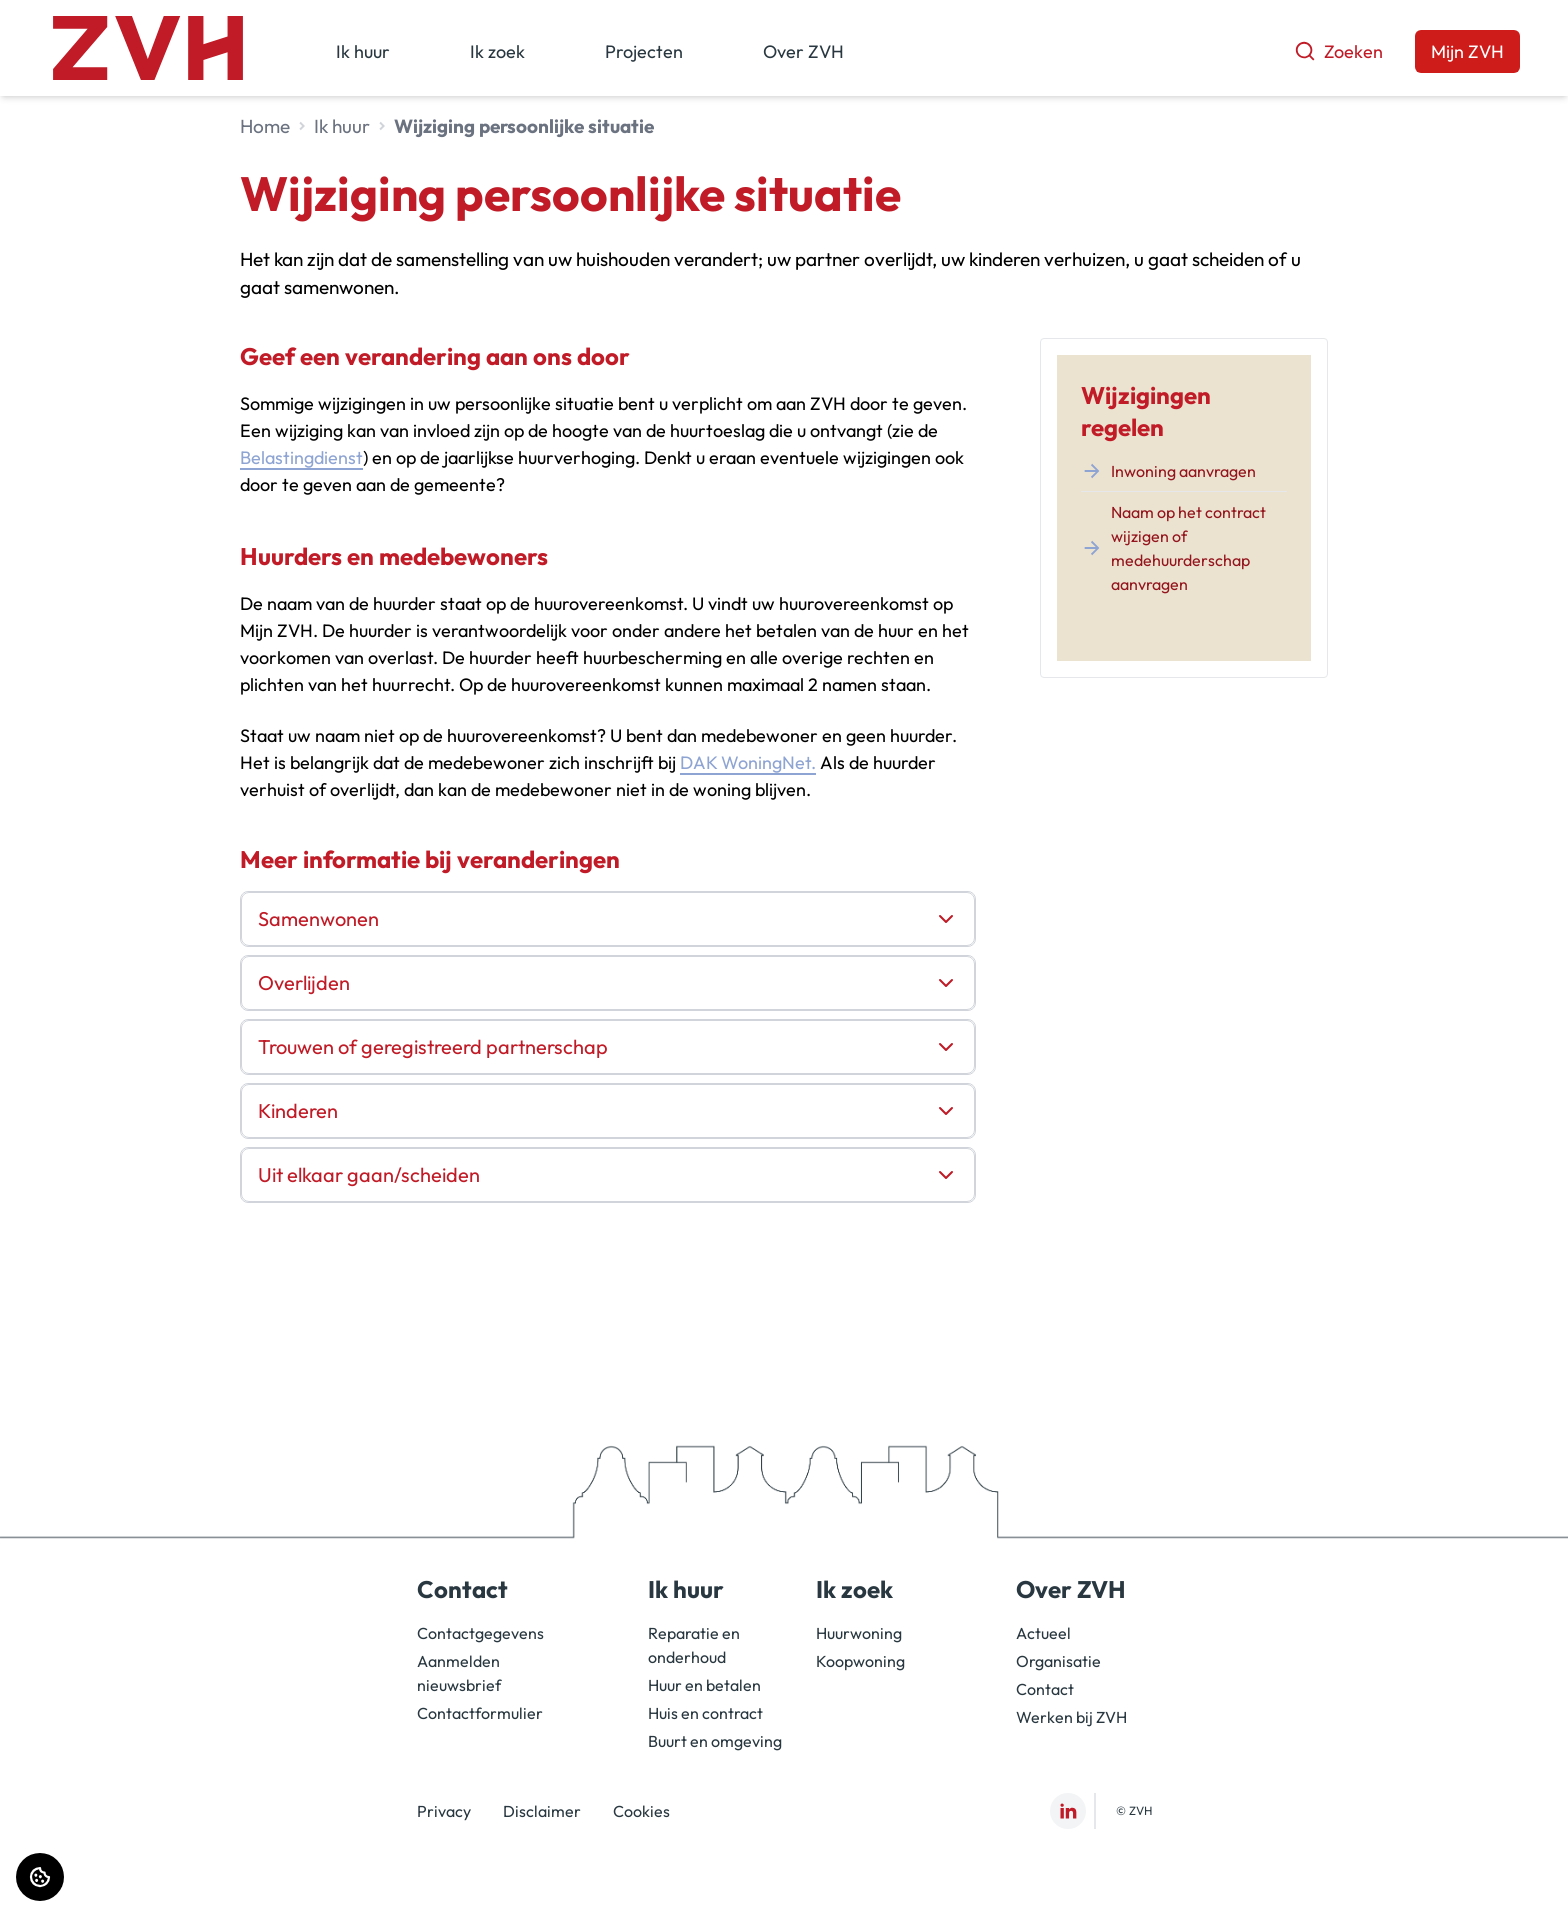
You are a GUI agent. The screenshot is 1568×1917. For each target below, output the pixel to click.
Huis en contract (705, 1713)
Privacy (444, 1811)
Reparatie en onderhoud (694, 1645)
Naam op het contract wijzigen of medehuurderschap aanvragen (1173, 548)
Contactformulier (480, 1713)
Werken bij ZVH (1071, 1717)
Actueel (1043, 1633)
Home (265, 126)
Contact (1045, 1689)
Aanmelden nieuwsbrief (459, 1673)
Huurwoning (859, 1633)
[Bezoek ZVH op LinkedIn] (1068, 1811)
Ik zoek (497, 51)
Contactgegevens (480, 1633)
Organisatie (1058, 1661)
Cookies (641, 1811)
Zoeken (1338, 51)
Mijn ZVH (1467, 51)
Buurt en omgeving (715, 1741)
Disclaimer (542, 1811)
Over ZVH (803, 51)
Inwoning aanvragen (1168, 471)
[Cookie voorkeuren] (40, 1877)
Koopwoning (860, 1661)
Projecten (644, 51)
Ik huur (363, 51)
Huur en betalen (704, 1685)
